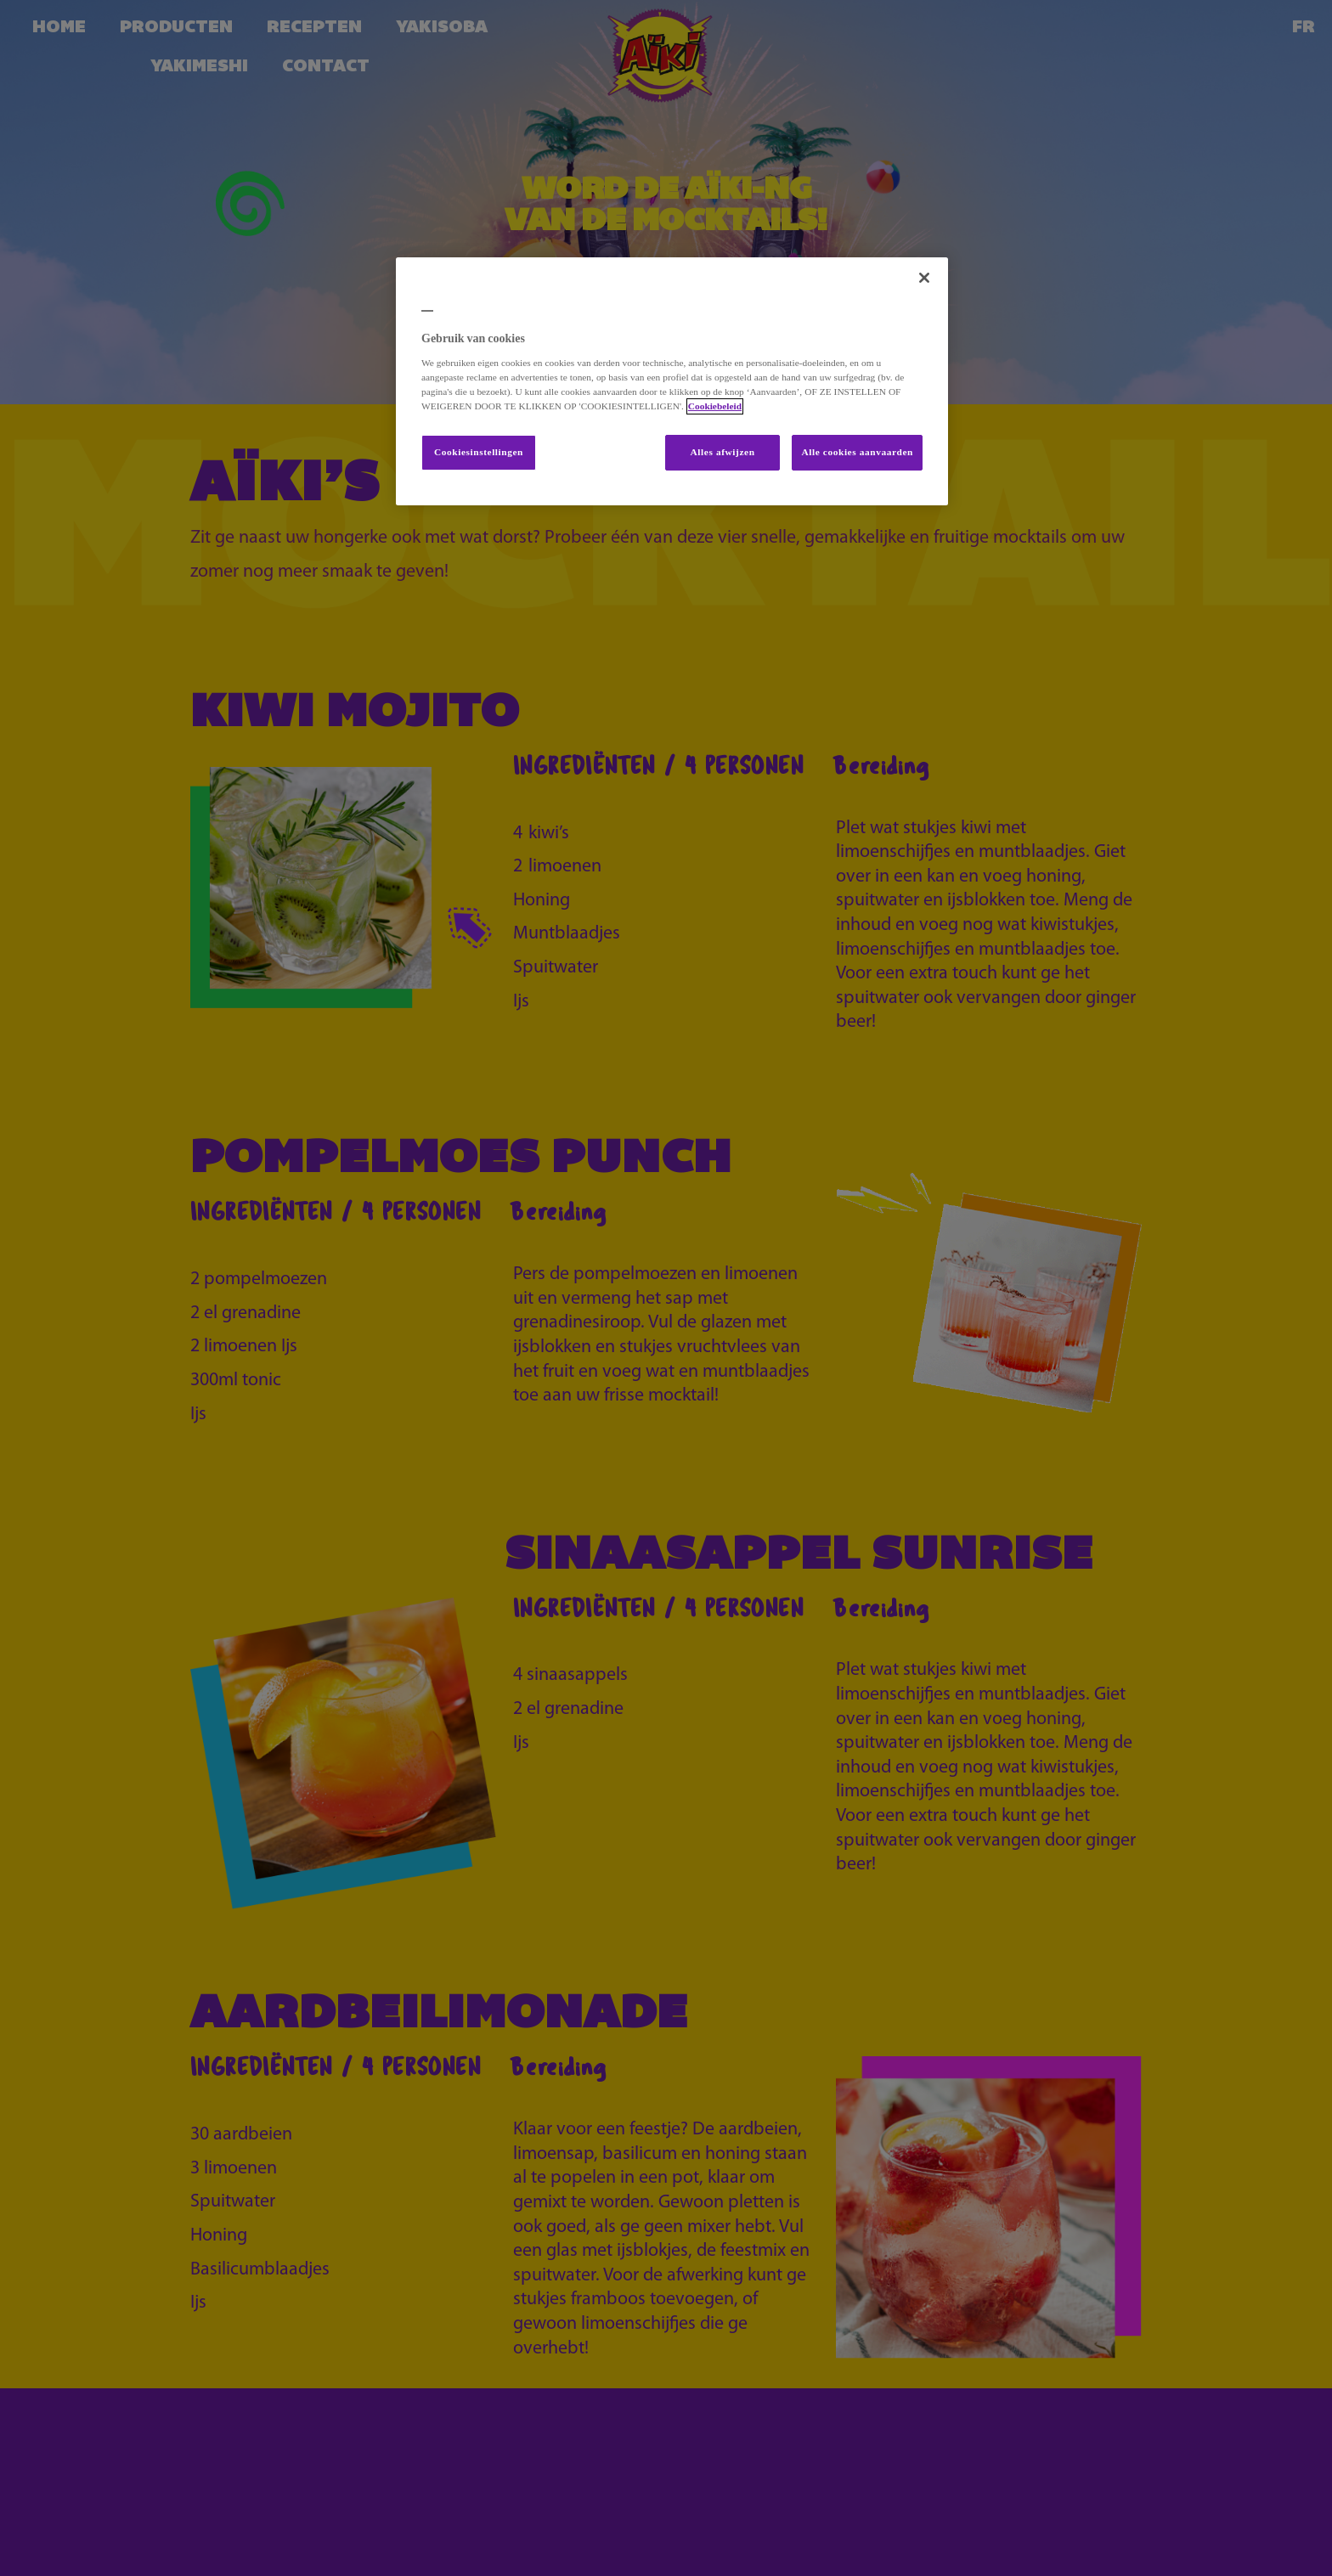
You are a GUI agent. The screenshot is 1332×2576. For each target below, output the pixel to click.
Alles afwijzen (723, 452)
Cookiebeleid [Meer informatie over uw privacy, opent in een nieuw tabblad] (715, 406)
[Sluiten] (924, 277)
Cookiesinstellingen (478, 452)
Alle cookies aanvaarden (857, 452)
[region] (672, 381)
